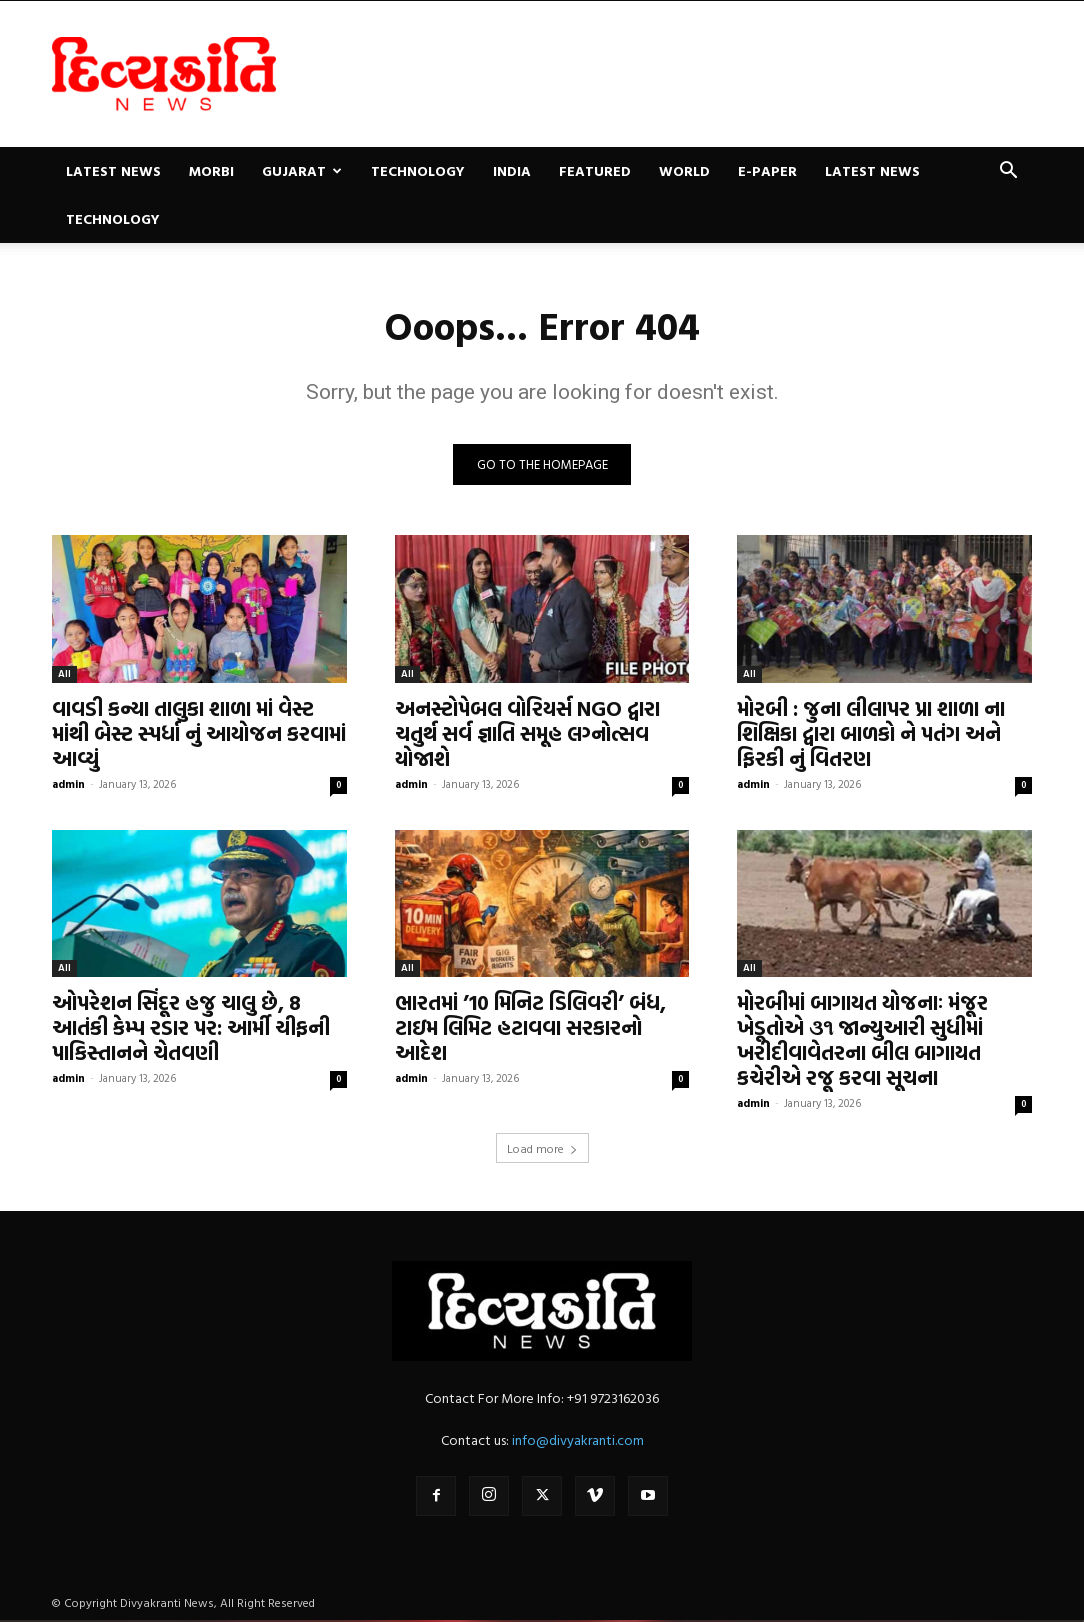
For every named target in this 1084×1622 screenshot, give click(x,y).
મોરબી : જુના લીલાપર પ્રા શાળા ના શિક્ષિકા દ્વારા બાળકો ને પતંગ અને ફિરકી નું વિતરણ (871, 734)
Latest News (113, 170)
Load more (542, 1150)
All (64, 674)
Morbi (211, 170)
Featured (595, 170)
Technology (418, 170)
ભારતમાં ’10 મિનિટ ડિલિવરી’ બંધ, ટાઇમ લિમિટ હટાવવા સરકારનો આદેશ (530, 1029)
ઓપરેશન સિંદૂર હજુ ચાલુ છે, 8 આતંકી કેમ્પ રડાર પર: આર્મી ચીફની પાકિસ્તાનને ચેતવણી (191, 1029)
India (512, 170)
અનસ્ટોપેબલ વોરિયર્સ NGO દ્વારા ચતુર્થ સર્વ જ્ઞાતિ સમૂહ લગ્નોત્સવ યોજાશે (527, 734)
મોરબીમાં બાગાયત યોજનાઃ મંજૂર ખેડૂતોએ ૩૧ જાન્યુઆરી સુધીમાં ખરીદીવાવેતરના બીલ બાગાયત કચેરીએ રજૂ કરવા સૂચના (862, 1041)
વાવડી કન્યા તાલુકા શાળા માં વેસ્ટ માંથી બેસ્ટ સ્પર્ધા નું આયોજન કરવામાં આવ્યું (199, 734)
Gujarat (302, 170)
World (684, 170)
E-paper (767, 170)
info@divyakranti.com (578, 1441)
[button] (1008, 172)
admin (68, 785)
